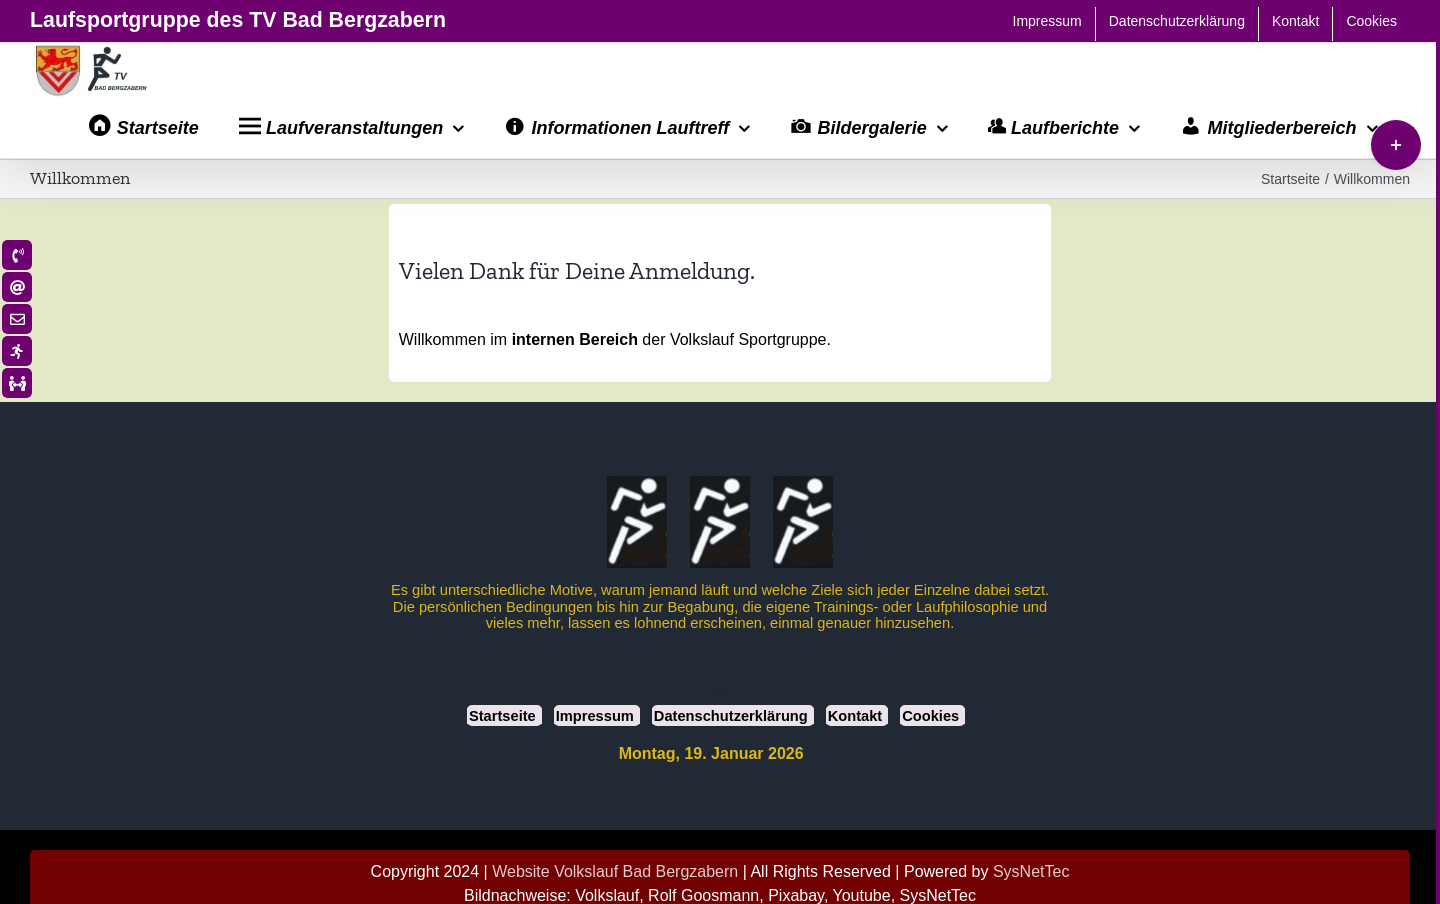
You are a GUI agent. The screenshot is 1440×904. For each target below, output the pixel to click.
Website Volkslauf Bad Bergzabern (615, 871)
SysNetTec (1031, 871)
